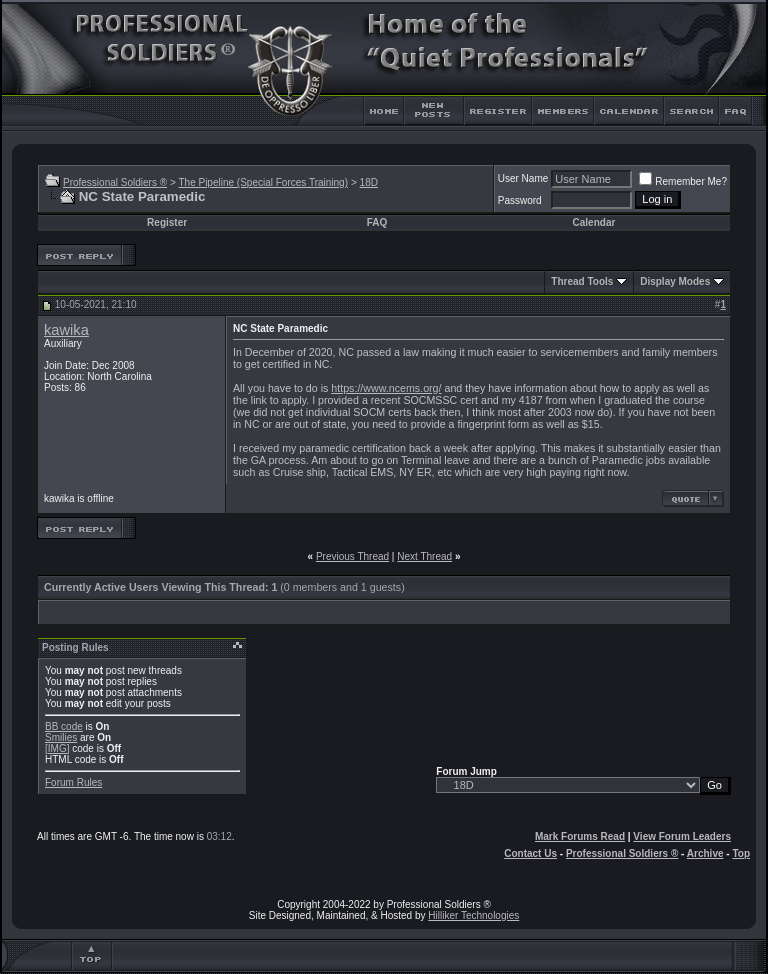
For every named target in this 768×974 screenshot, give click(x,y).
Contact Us (530, 853)
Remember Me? (683, 181)
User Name (523, 178)
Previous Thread (352, 556)
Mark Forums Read (580, 836)
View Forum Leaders (682, 836)
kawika (66, 330)
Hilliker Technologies (473, 915)
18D (369, 182)
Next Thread (424, 556)
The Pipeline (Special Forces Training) (263, 182)
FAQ (377, 222)
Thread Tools (582, 281)
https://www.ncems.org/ (386, 388)
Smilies (61, 737)
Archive (705, 853)
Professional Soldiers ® (115, 182)
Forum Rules (73, 782)
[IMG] (57, 748)
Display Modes (675, 281)
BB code (64, 726)
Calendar (594, 222)
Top (741, 853)
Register (167, 222)
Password (520, 200)
